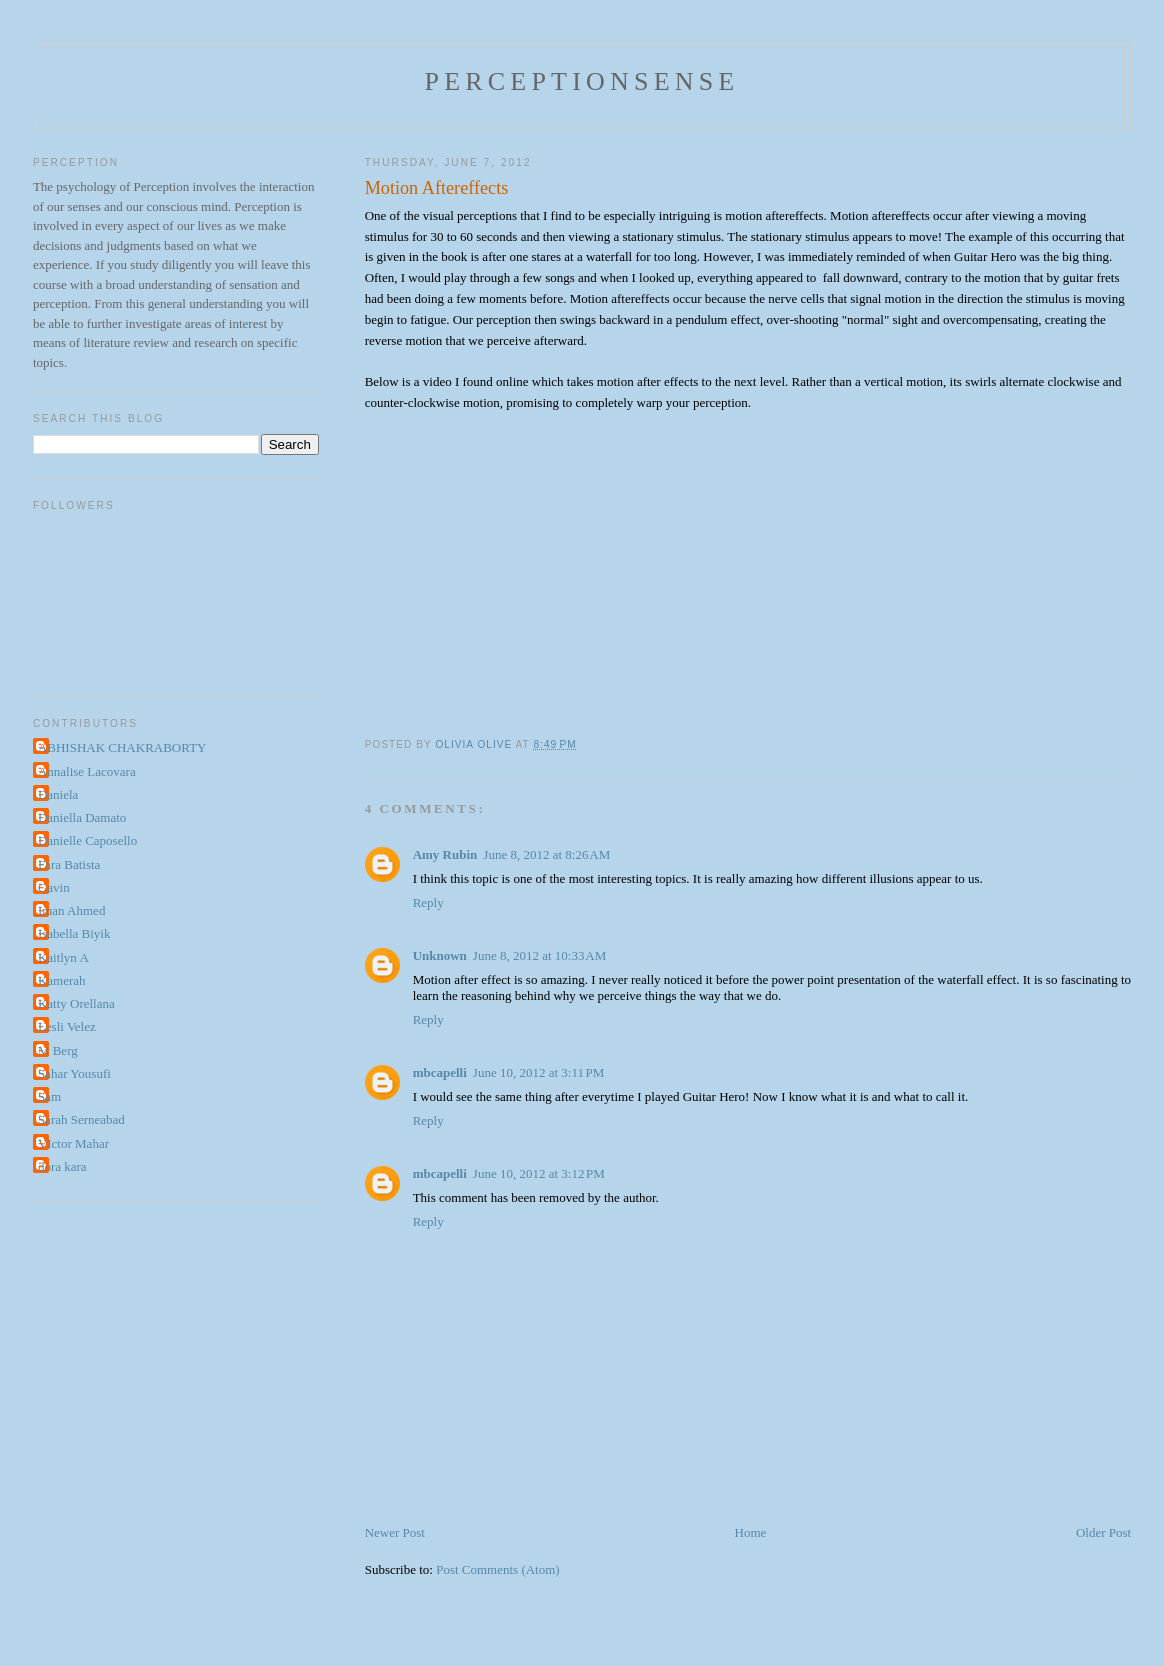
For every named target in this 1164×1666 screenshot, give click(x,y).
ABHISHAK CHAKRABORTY (122, 747)
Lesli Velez (67, 1026)
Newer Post (395, 1532)
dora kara (62, 1166)
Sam (49, 1096)
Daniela (58, 794)
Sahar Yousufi (74, 1073)
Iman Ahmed (72, 910)
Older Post (1103, 1532)
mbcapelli (440, 1072)
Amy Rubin (445, 854)
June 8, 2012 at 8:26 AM (546, 854)
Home (751, 1532)
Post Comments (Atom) (498, 1569)
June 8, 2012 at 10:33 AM (539, 955)
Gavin (54, 887)
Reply (428, 902)
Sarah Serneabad (81, 1119)
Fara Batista (69, 864)
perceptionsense (582, 81)
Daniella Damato (82, 817)
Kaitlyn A (63, 957)
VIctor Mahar (73, 1143)
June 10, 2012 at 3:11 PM (539, 1072)
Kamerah (62, 980)
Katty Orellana (76, 1003)
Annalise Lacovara (87, 771)
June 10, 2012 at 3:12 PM (539, 1173)
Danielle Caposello (87, 840)
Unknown (440, 955)
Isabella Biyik (74, 933)
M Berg (58, 1050)
